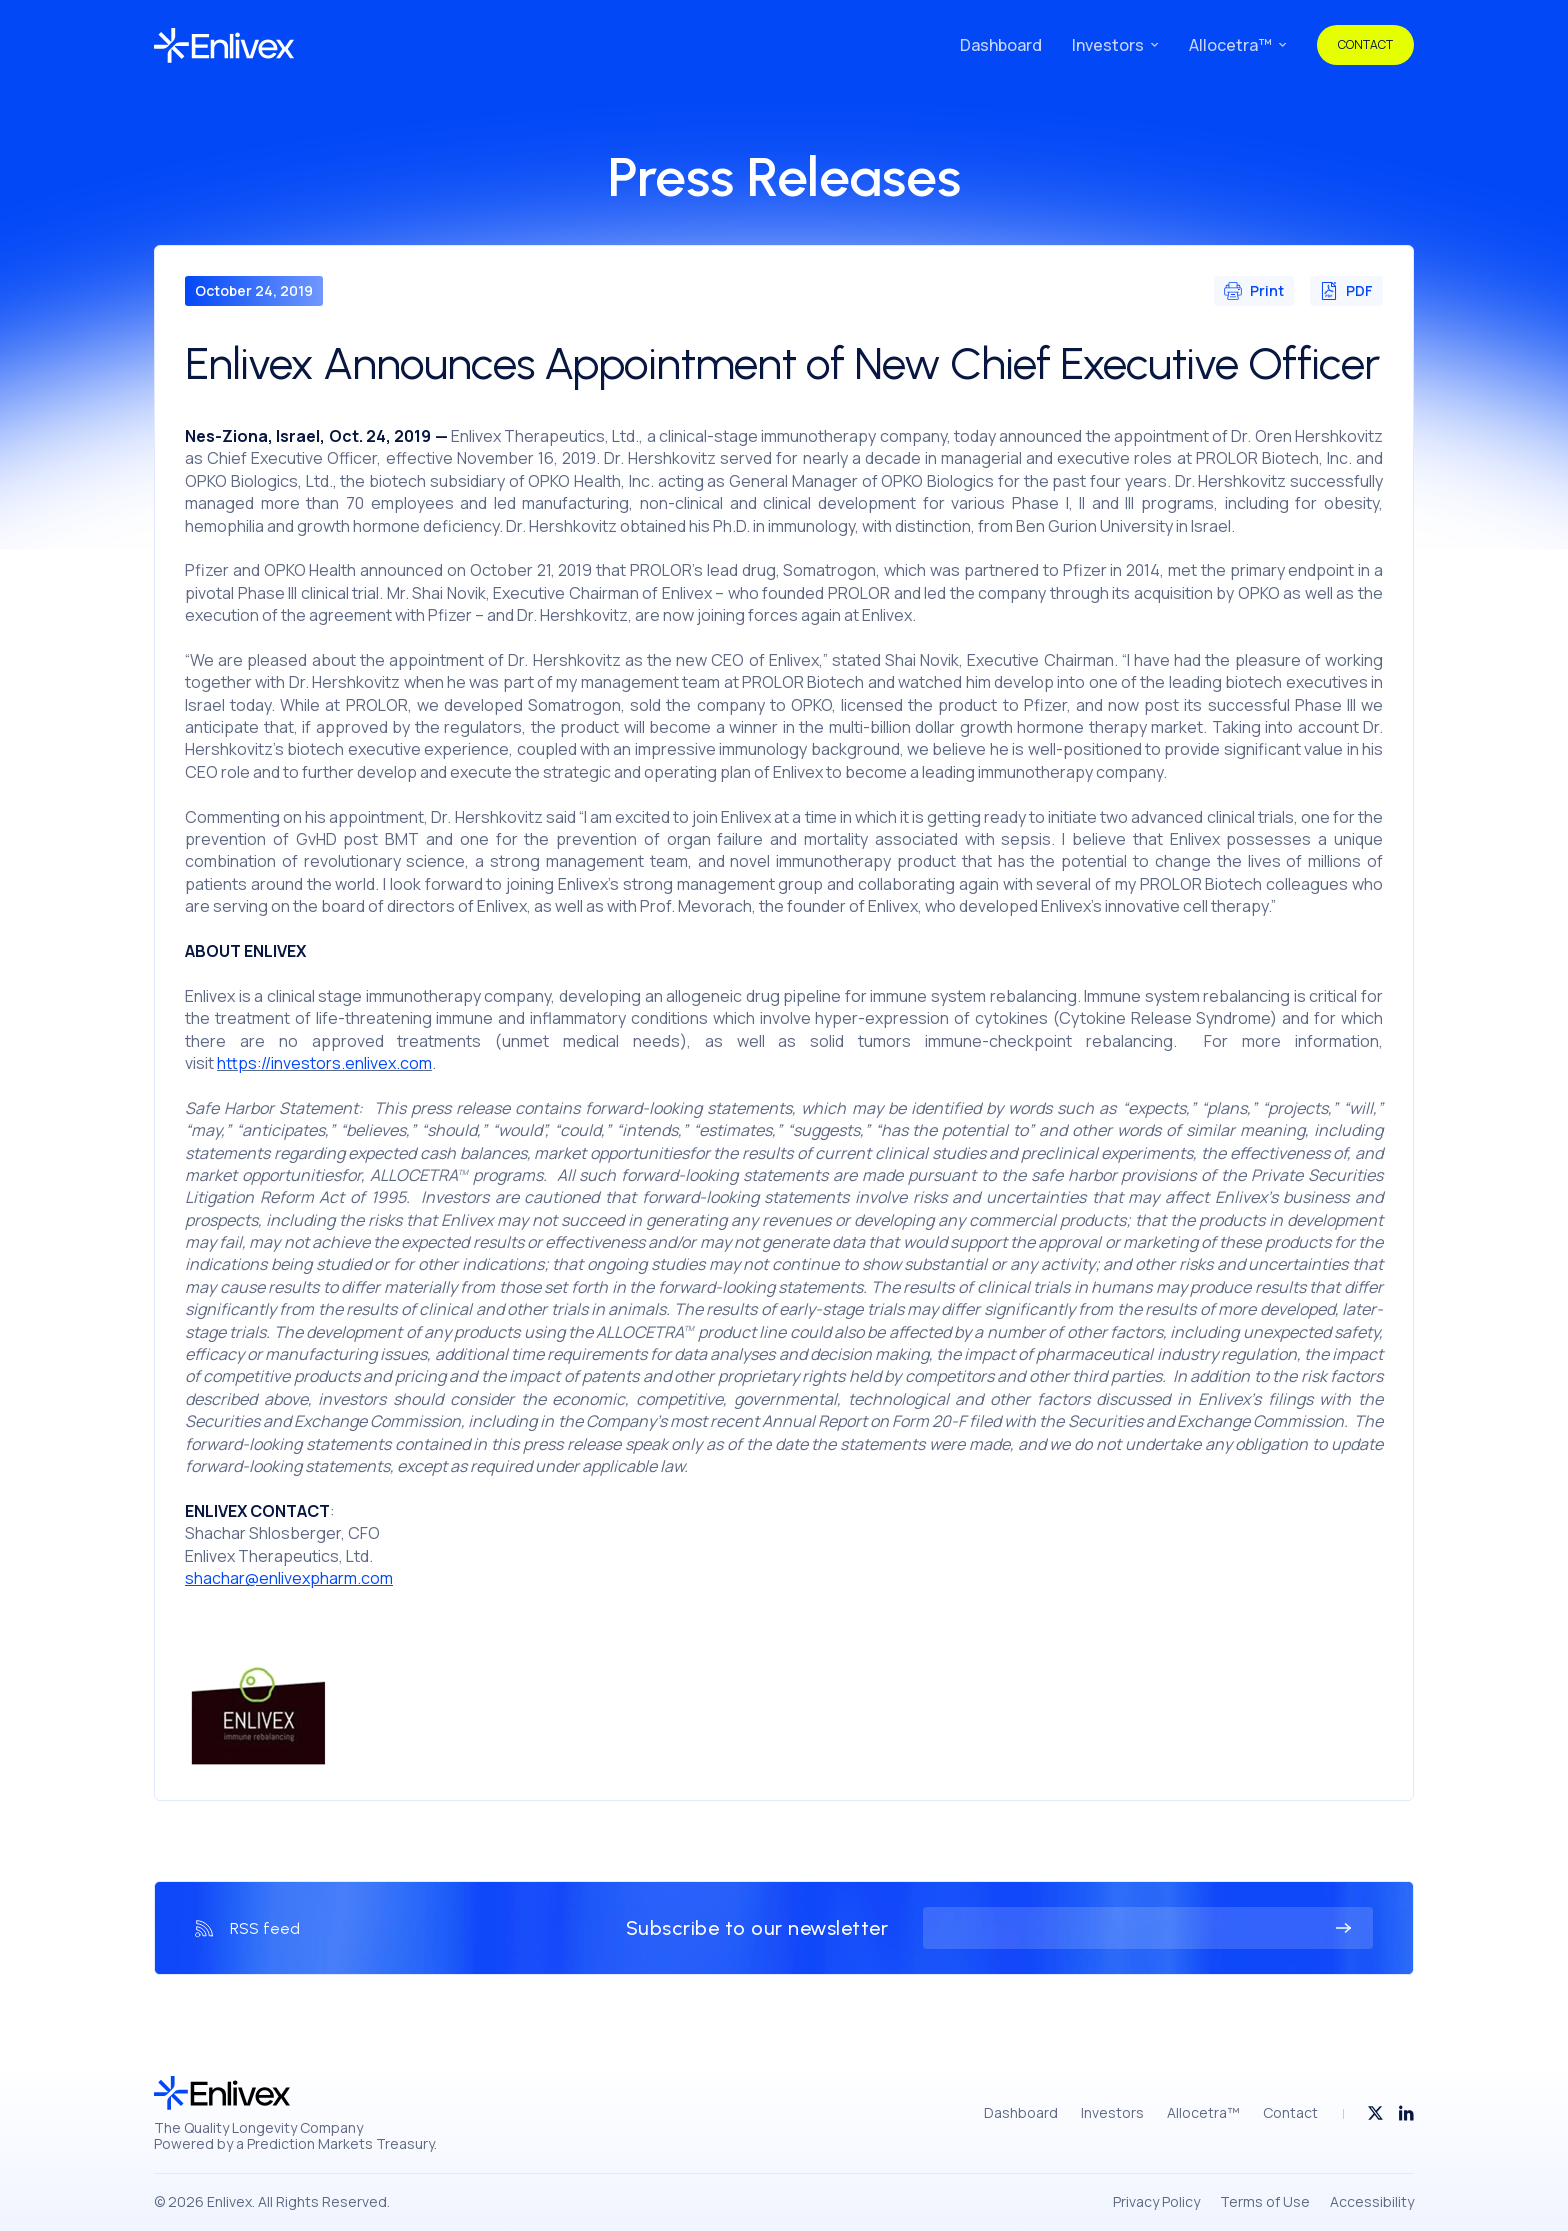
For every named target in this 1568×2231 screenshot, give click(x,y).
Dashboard (1001, 45)
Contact (1365, 44)
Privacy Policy (1156, 2201)
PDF (1346, 290)
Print (1254, 290)
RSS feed (265, 1928)
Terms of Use (1265, 2201)
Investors (1108, 45)
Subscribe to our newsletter (757, 1928)
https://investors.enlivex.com (324, 1063)
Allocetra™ (1230, 45)
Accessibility (1372, 2201)
